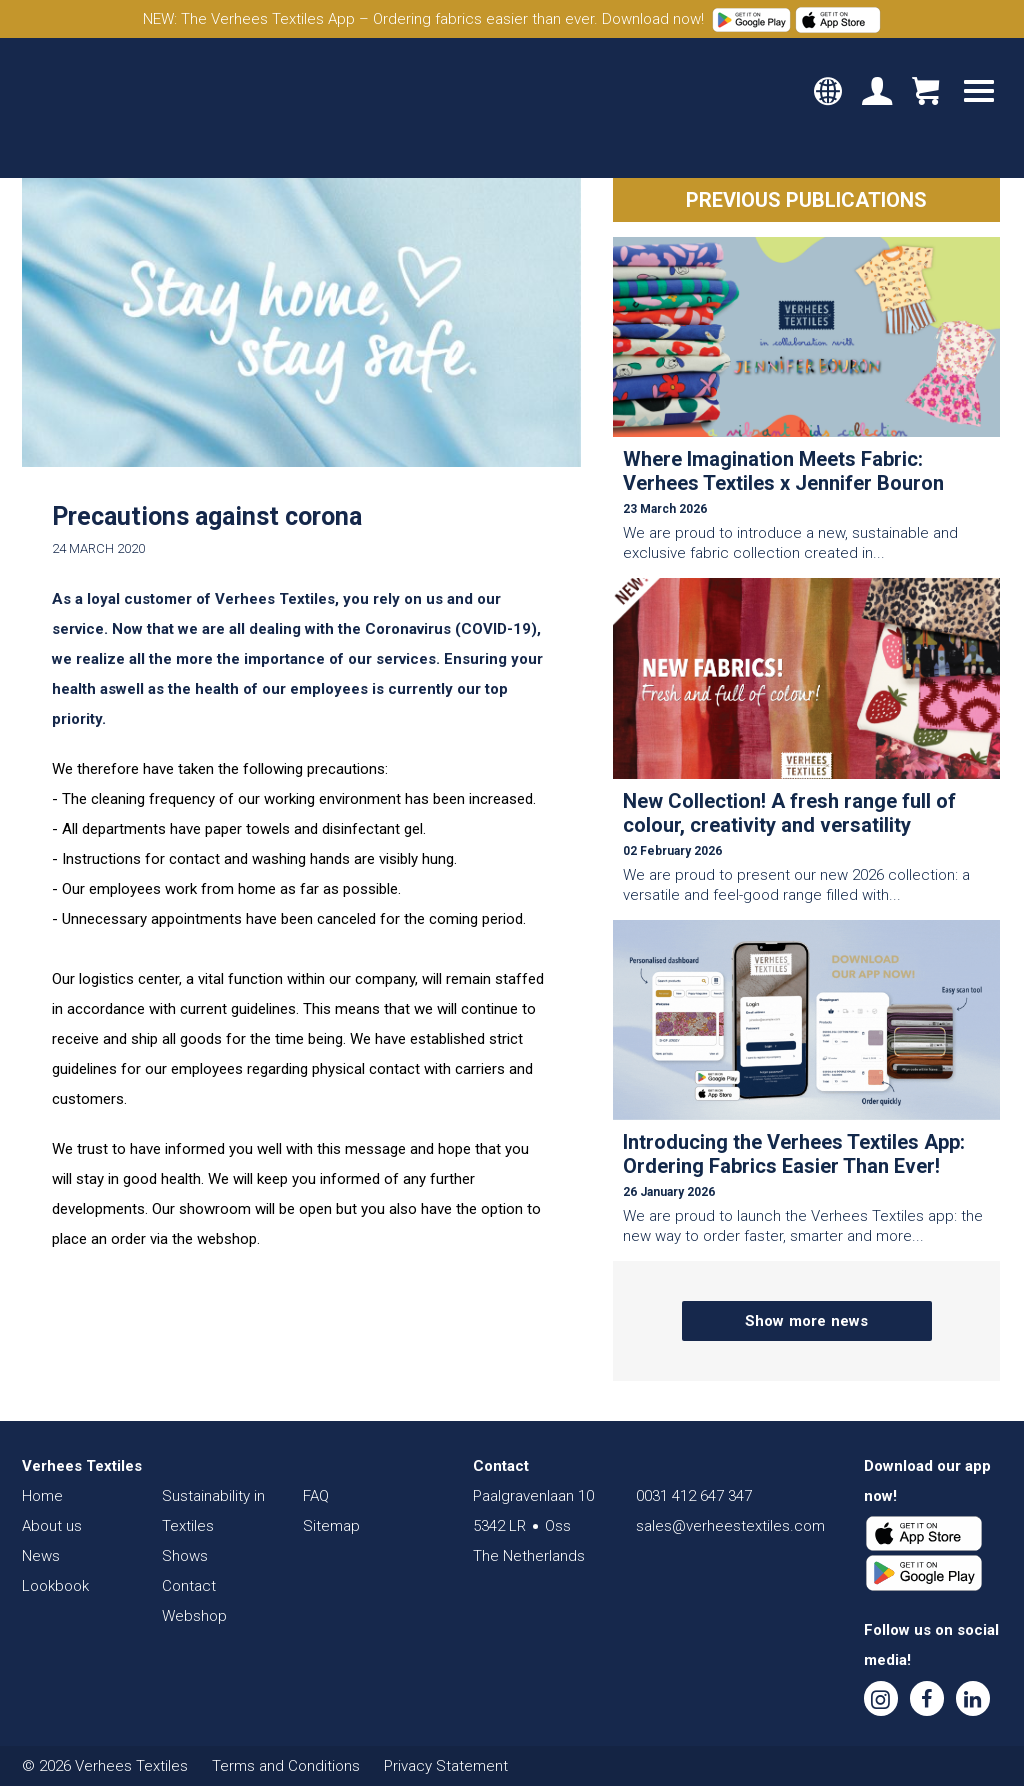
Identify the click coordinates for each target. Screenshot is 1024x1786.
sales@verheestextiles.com (730, 1526)
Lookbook (55, 1586)
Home (42, 1496)
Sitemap (331, 1526)
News (41, 1556)
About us (52, 1526)
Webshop (194, 1616)
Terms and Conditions (286, 1766)
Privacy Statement (446, 1766)
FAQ (316, 1496)
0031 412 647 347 (694, 1496)
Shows (185, 1556)
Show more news (807, 1321)
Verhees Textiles (107, 108)
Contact (189, 1586)
